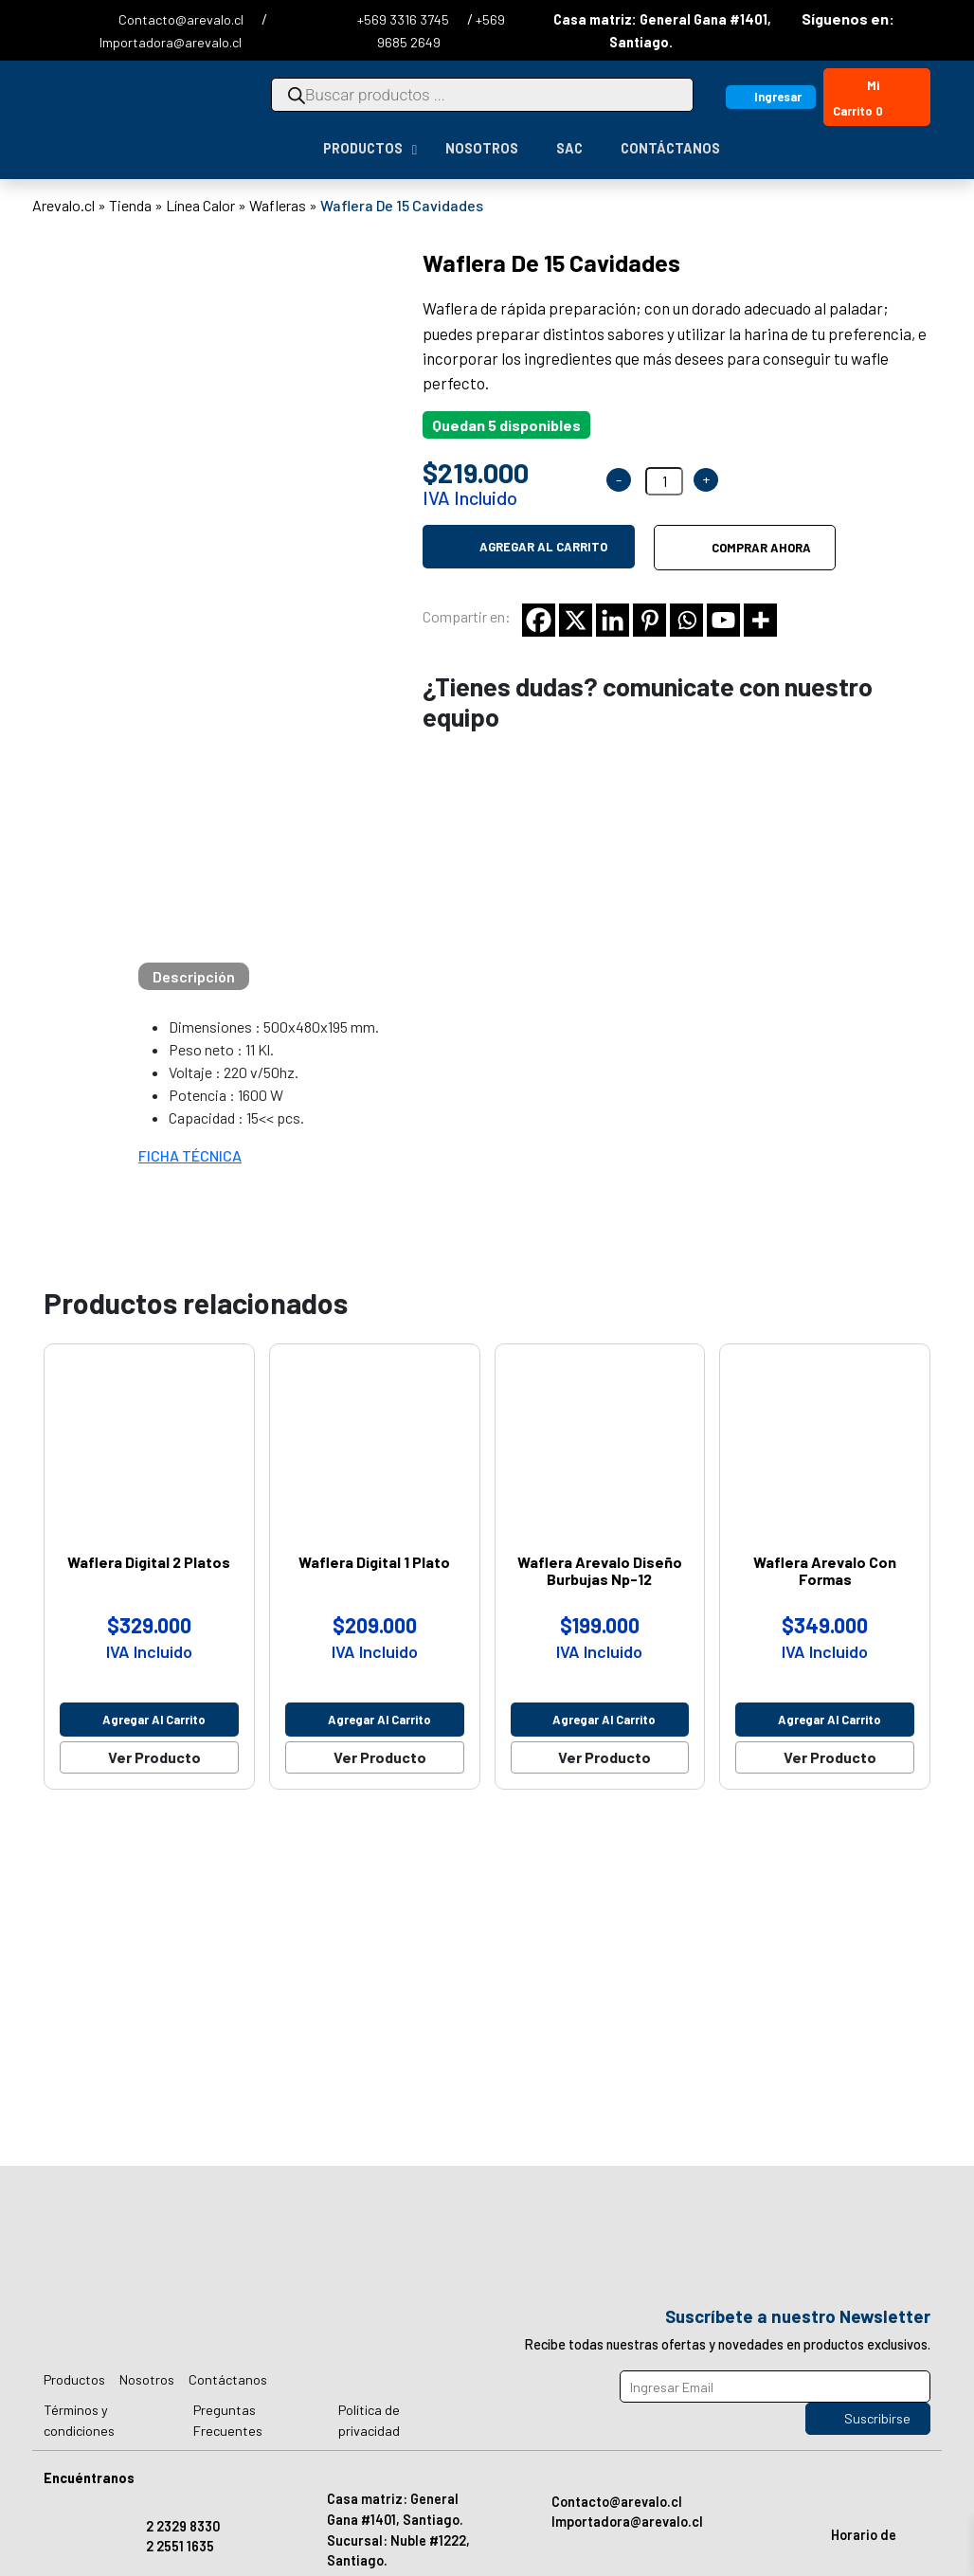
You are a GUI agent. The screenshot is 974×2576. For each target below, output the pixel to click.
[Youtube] (723, 620)
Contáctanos (228, 2379)
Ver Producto (154, 1757)
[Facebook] (538, 620)
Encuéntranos (89, 2478)
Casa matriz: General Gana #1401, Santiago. (395, 2509)
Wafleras (277, 205)
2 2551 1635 (180, 2546)
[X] (575, 620)
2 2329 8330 (183, 2526)
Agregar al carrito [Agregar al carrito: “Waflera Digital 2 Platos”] (154, 1719)
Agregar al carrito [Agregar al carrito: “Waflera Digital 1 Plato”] (379, 1719)
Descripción (194, 976)
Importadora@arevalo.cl (170, 42)
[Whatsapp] (686, 620)
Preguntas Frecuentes (227, 2420)
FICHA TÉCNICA (190, 1155)
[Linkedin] (612, 620)
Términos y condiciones (79, 2420)
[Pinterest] (649, 620)
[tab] (193, 976)
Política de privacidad (369, 2420)
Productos (74, 2379)
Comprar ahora (761, 547)
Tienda (130, 205)
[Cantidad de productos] (664, 481)
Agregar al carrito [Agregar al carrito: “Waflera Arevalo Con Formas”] (829, 1719)
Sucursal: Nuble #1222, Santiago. (398, 2550)
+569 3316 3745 (404, 19)
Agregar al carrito (543, 546)
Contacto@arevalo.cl (182, 19)
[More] (760, 620)
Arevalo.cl (63, 205)
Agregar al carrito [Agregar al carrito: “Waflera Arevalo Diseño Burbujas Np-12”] (604, 1719)
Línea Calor (200, 205)
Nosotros (146, 2379)
